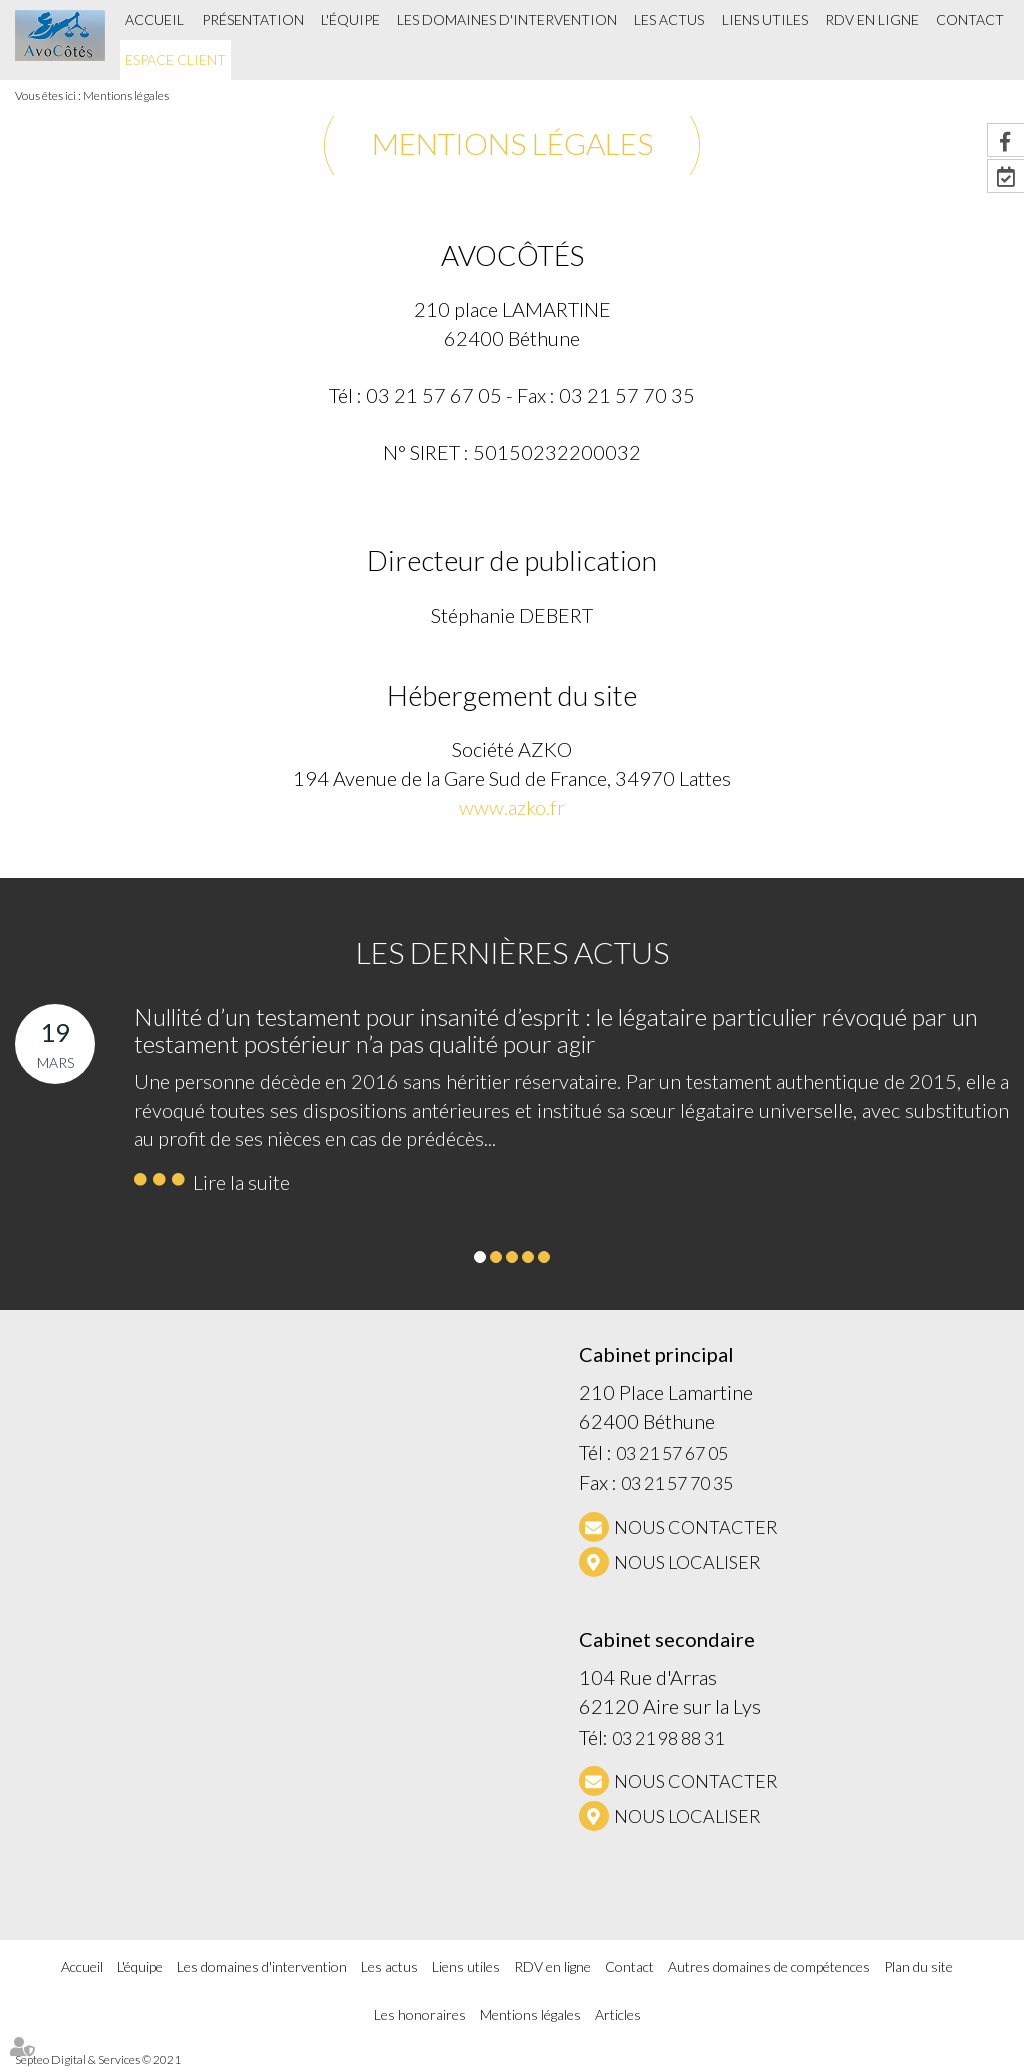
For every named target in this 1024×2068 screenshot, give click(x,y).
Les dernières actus (512, 952)
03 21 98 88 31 (668, 1738)
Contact (970, 19)
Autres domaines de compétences (769, 1966)
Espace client (175, 59)
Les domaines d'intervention (507, 19)
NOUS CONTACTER (696, 1527)
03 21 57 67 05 (672, 1453)
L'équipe (350, 19)
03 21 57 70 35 (677, 1483)
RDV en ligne (872, 19)
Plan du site (918, 1966)
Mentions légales (126, 95)
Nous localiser (687, 1562)
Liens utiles (765, 19)
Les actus (669, 19)
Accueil (154, 19)
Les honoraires (420, 2014)
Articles (618, 2014)
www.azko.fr (512, 807)
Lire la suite (241, 1182)
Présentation (253, 19)
